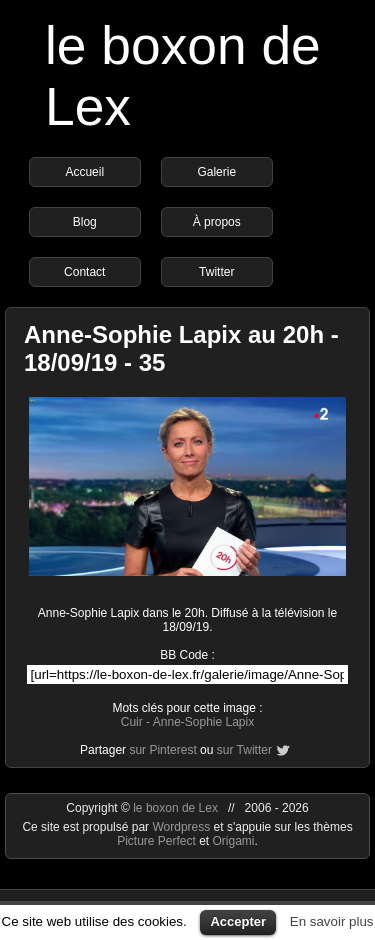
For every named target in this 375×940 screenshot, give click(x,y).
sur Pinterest (162, 750)
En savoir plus (332, 921)
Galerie (216, 172)
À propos (217, 222)
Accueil (84, 172)
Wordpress (182, 827)
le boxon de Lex (175, 808)
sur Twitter (244, 750)
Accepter (238, 921)
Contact (84, 272)
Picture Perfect (156, 841)
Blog (85, 222)
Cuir (132, 722)
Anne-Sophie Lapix (203, 722)
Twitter (216, 272)
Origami (234, 841)
